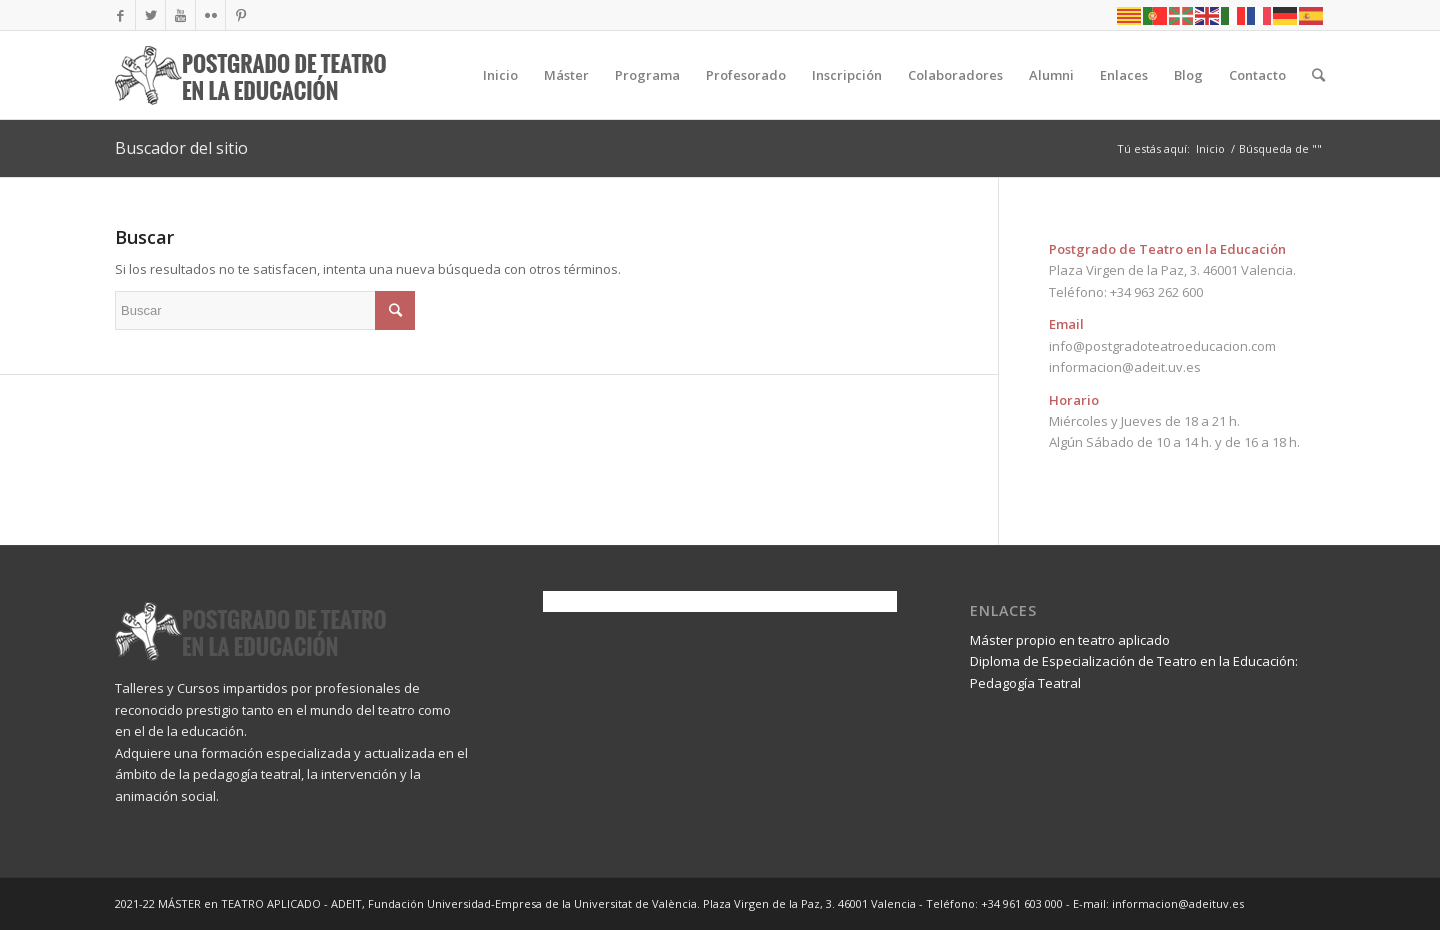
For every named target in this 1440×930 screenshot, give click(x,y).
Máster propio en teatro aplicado (1070, 640)
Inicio (1210, 148)
